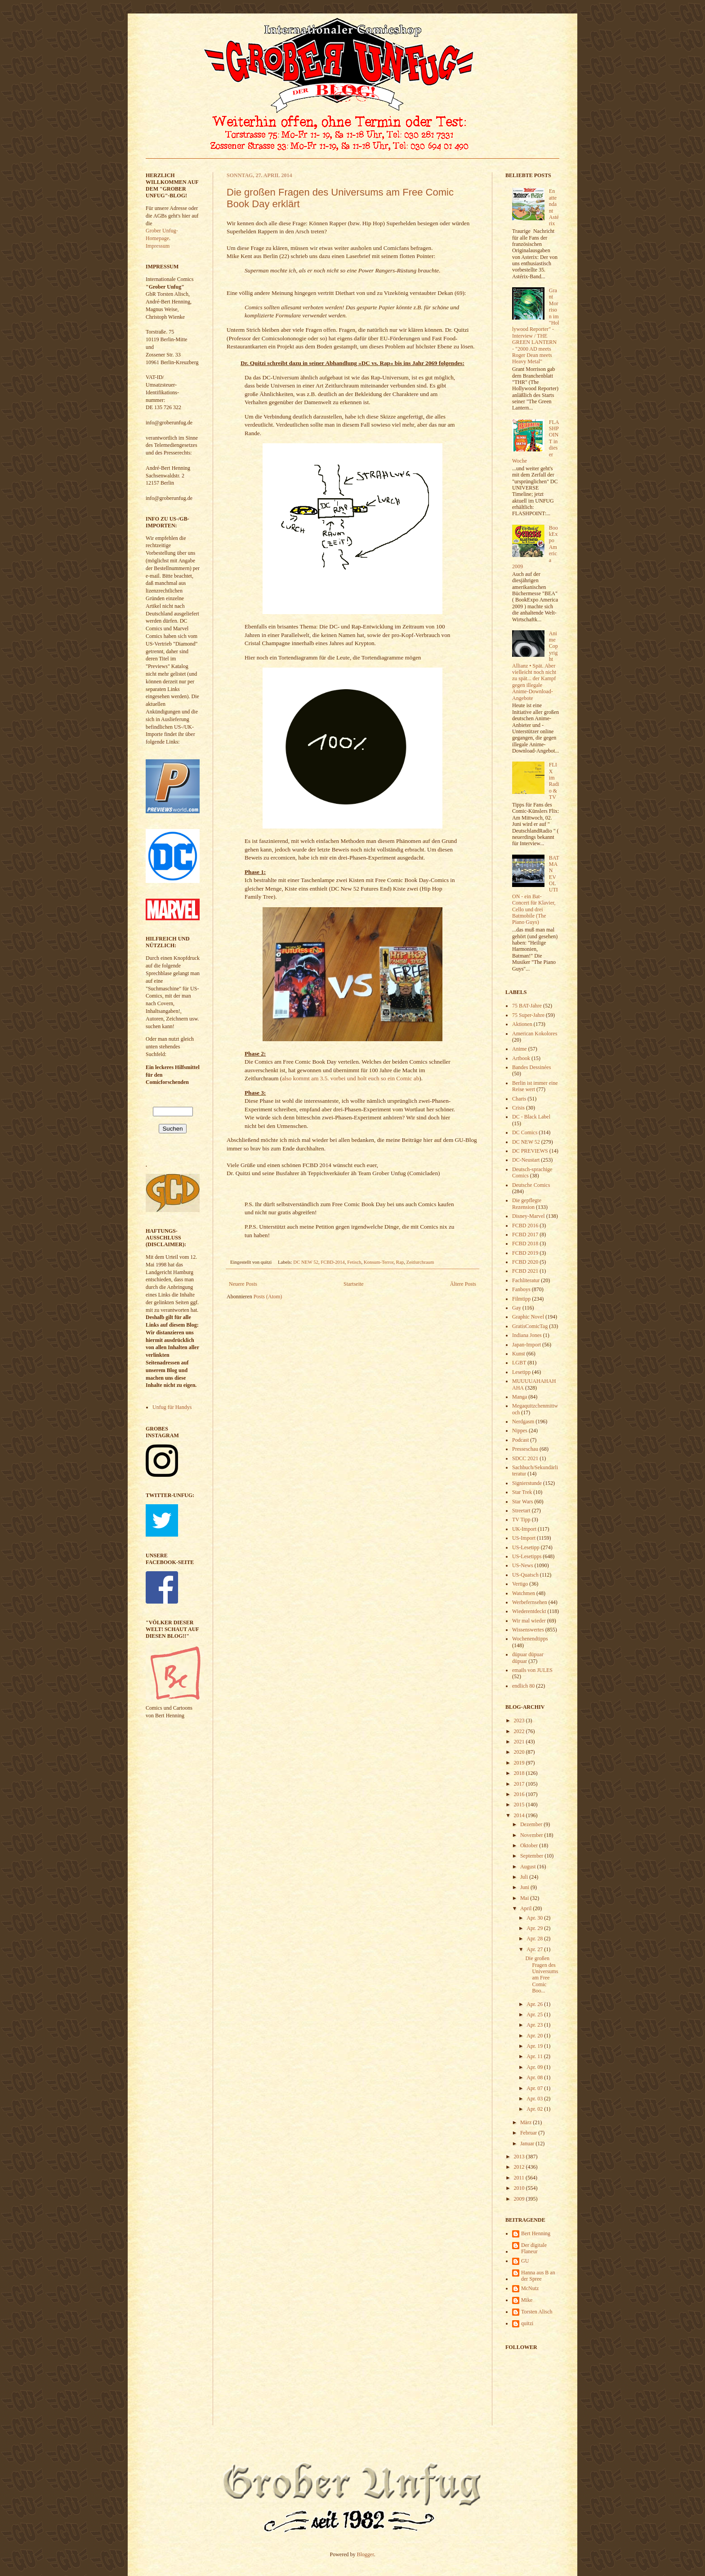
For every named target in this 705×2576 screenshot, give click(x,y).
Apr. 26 (535, 2004)
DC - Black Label (531, 1117)
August (528, 1866)
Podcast (520, 1440)
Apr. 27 (535, 1949)
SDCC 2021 (525, 1458)
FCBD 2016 (525, 1225)
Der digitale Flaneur (534, 2248)
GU (525, 2261)
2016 (520, 1794)
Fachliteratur (526, 1280)
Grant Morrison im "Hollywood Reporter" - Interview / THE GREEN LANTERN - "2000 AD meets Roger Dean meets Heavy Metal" (535, 326)
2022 (520, 1731)
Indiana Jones (527, 1335)
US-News (522, 1565)
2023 (520, 1720)
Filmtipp (521, 1299)
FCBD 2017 (525, 1234)
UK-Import (524, 1529)
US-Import (523, 1538)
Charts (519, 1099)
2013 (520, 2156)
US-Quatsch (525, 1575)
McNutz (530, 2288)
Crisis (518, 1108)
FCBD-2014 (332, 1262)
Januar (527, 2143)
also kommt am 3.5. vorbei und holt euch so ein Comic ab (350, 1078)
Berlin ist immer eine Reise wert (535, 1086)
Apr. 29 (535, 1928)
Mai (525, 1898)
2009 (520, 2199)
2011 (520, 2178)
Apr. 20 (535, 2035)
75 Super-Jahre (528, 1015)
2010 (520, 2188)
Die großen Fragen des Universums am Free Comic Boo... (541, 1974)
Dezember (532, 1824)
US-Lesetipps (526, 1556)
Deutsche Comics (531, 1185)
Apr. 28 (535, 1938)
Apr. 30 (535, 1918)
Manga (519, 1397)
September (532, 1856)
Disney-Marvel (528, 1216)
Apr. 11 (535, 2056)
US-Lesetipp (526, 1547)
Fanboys (521, 1289)
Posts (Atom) (268, 1296)
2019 (520, 1763)
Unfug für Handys (172, 1407)
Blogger (365, 2554)
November (532, 1835)
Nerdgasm (523, 1421)
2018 (520, 1773)
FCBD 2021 (525, 1271)
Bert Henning (535, 2233)
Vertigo (520, 1584)
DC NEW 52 (305, 1262)
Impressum (158, 246)
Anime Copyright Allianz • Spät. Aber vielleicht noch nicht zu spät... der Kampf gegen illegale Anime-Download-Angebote (535, 665)
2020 (520, 1752)
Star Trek (522, 1492)
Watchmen (523, 1593)
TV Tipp (521, 1519)
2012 (520, 2167)
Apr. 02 (535, 2109)
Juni (525, 1887)
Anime (519, 1049)
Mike (526, 2300)
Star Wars (522, 1501)
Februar (529, 2133)
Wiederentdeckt (529, 1611)
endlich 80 (523, 1686)
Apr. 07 (535, 2088)
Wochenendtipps (530, 1639)
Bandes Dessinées (531, 1067)
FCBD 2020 (525, 1262)
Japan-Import (526, 1344)
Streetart (521, 1510)
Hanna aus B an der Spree (538, 2275)
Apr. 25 (535, 2014)
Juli (524, 1877)
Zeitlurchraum (420, 1262)
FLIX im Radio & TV (554, 781)
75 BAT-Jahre (527, 1006)
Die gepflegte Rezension (526, 1203)
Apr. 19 (535, 2046)
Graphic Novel (528, 1317)
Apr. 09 (535, 2067)
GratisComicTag (530, 1326)
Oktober (529, 1845)
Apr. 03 (535, 2098)
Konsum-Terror (379, 1262)
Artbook (521, 1058)
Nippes (519, 1430)
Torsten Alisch (537, 2312)
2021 (520, 1741)
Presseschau (525, 1449)
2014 (520, 1815)
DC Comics (524, 1132)
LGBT (519, 1362)
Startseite (354, 1284)
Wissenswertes (528, 1630)
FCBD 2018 (525, 1243)
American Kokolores (534, 1033)
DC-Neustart (526, 1160)
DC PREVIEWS (530, 1151)
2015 (520, 1804)
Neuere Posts (243, 1284)
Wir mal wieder (529, 1621)
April (526, 1908)
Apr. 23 (535, 2025)
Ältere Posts (463, 1284)
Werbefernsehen (529, 1602)
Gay (516, 1308)
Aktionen (522, 1024)
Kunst (518, 1353)
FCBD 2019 (525, 1253)
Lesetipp (521, 1372)
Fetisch (354, 1262)
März (526, 2122)
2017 (520, 1784)
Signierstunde (527, 1483)
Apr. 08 (535, 2077)
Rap (400, 1262)
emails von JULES (532, 1670)
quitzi (527, 2323)
